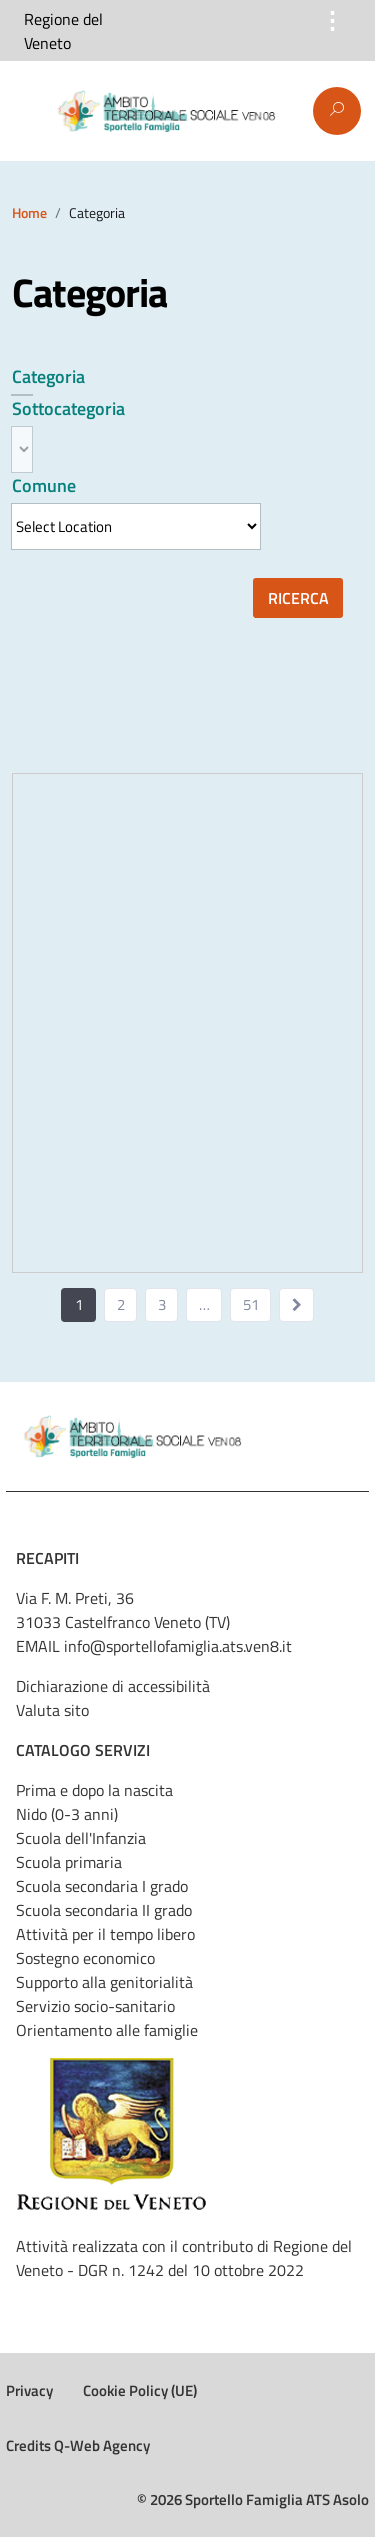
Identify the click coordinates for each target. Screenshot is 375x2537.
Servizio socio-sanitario (95, 2006)
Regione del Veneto (63, 31)
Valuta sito (52, 1710)
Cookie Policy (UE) (140, 2390)
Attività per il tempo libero (105, 1934)
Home (29, 213)
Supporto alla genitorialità (104, 1982)
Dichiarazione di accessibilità (113, 1686)
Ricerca (298, 598)
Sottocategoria (68, 408)
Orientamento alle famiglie (107, 2030)
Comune (44, 485)
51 (251, 1304)
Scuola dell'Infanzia (81, 1838)
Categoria (48, 376)
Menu (28, 112)
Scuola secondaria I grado (102, 1886)
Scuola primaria (69, 1862)
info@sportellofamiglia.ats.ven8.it (178, 1646)
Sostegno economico (85, 1958)
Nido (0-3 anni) (67, 1814)
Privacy (29, 2390)
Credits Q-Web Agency (78, 2445)
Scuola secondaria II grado (104, 1910)
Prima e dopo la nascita (94, 1790)
